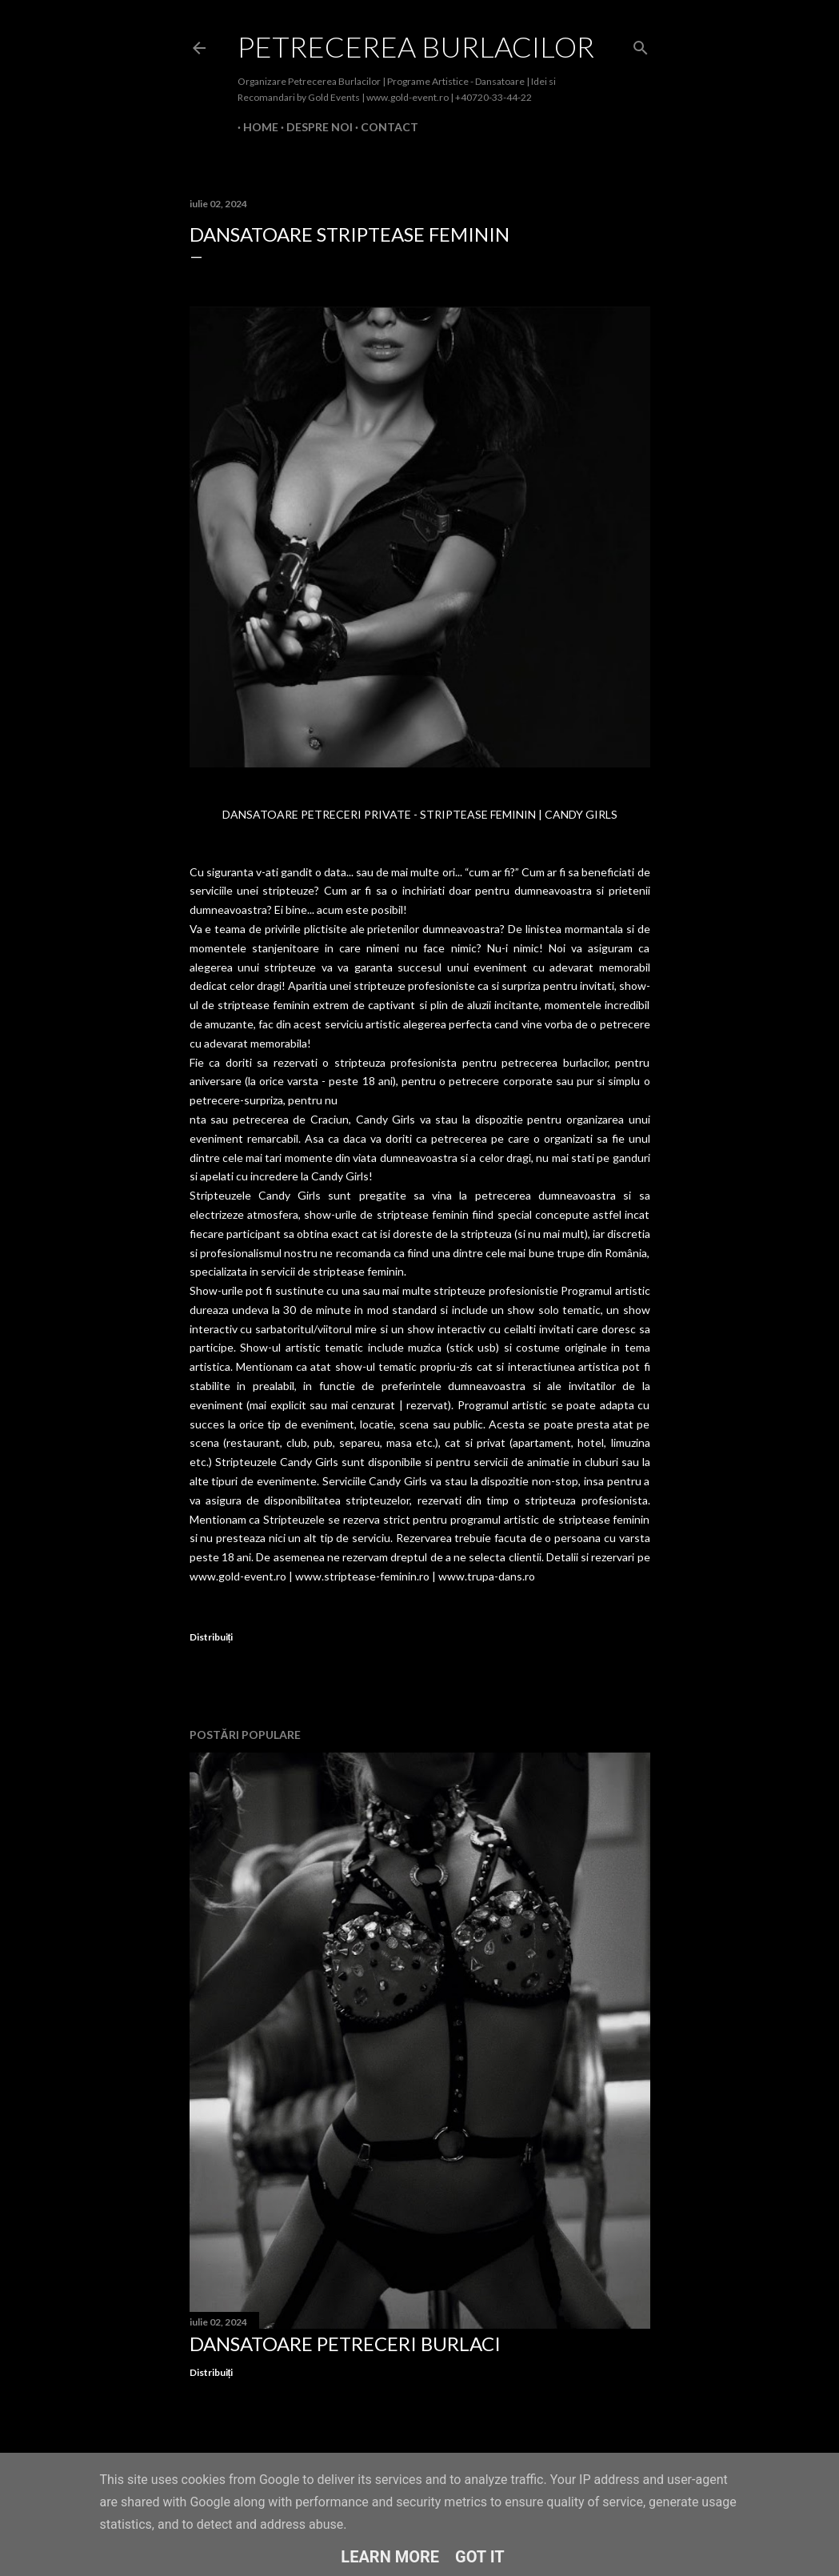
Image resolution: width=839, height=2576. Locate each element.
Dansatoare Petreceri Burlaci (345, 2343)
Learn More (390, 2556)
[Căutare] (640, 44)
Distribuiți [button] (212, 1637)
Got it (480, 2556)
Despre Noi (314, 127)
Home (255, 127)
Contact (384, 127)
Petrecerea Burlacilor (416, 46)
